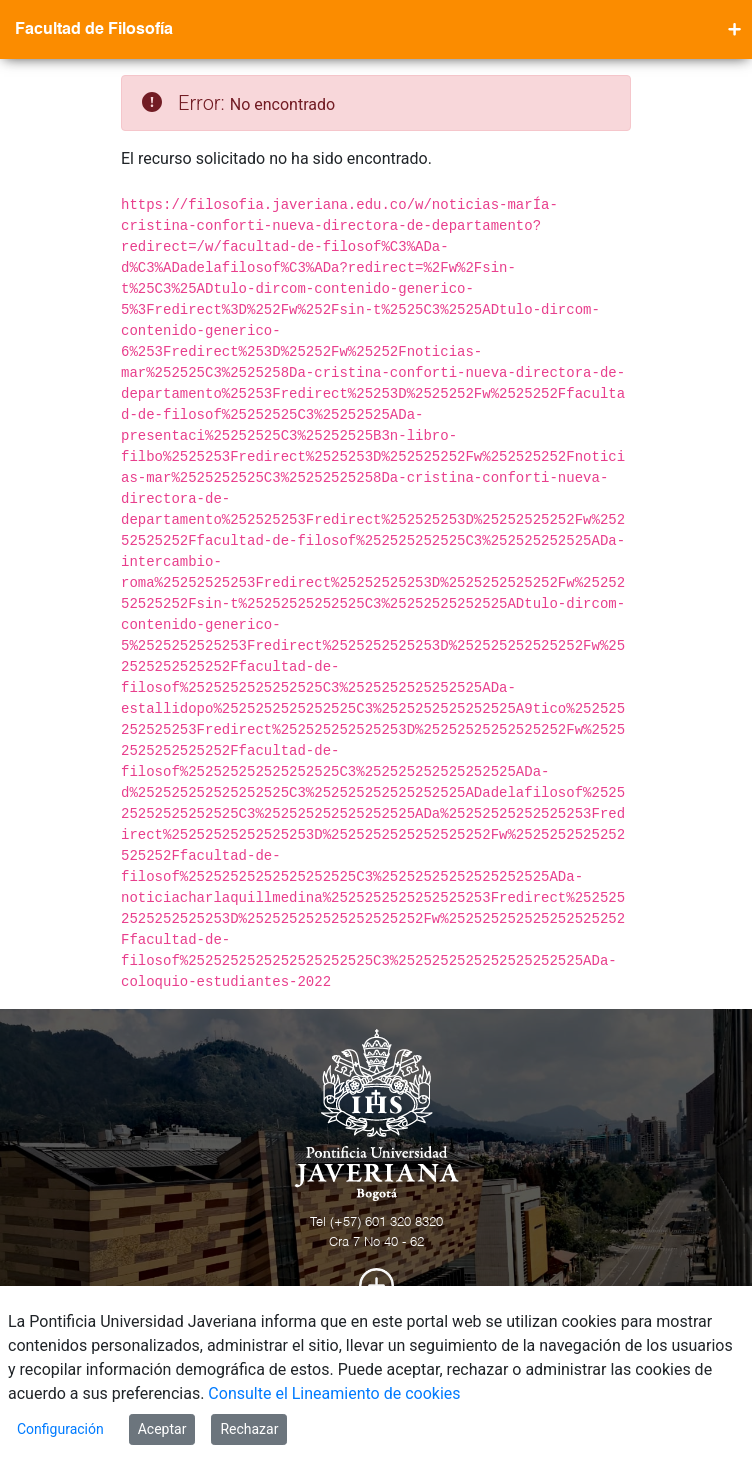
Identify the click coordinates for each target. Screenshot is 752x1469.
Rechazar (249, 1429)
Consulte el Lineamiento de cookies (334, 1393)
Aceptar (162, 1429)
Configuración (60, 1429)
